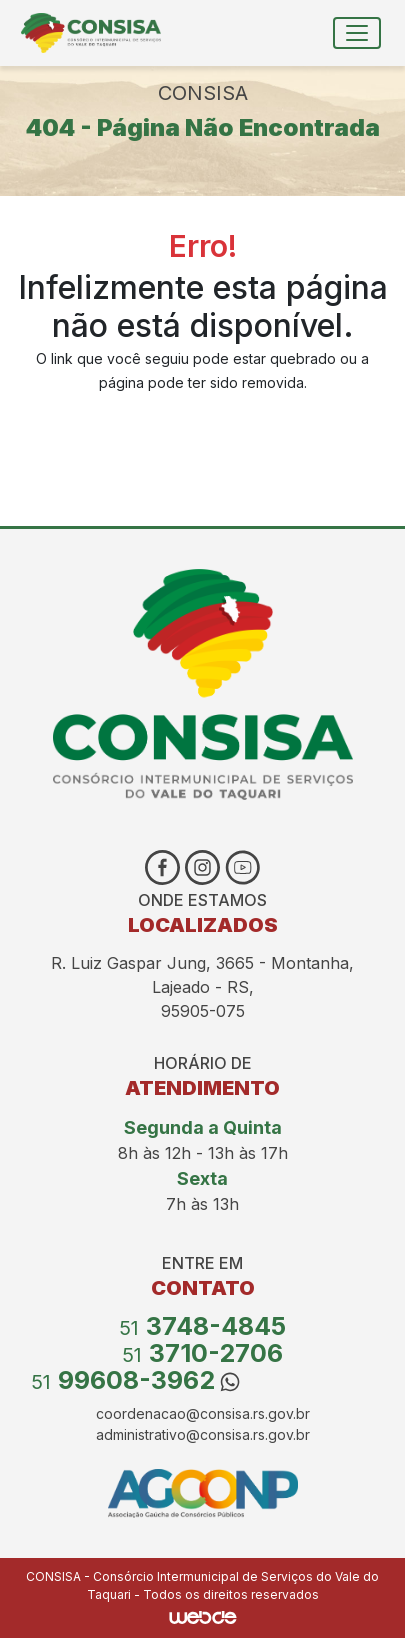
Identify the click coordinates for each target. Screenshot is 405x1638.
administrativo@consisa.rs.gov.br (203, 1434)
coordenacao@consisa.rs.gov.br (203, 1413)
